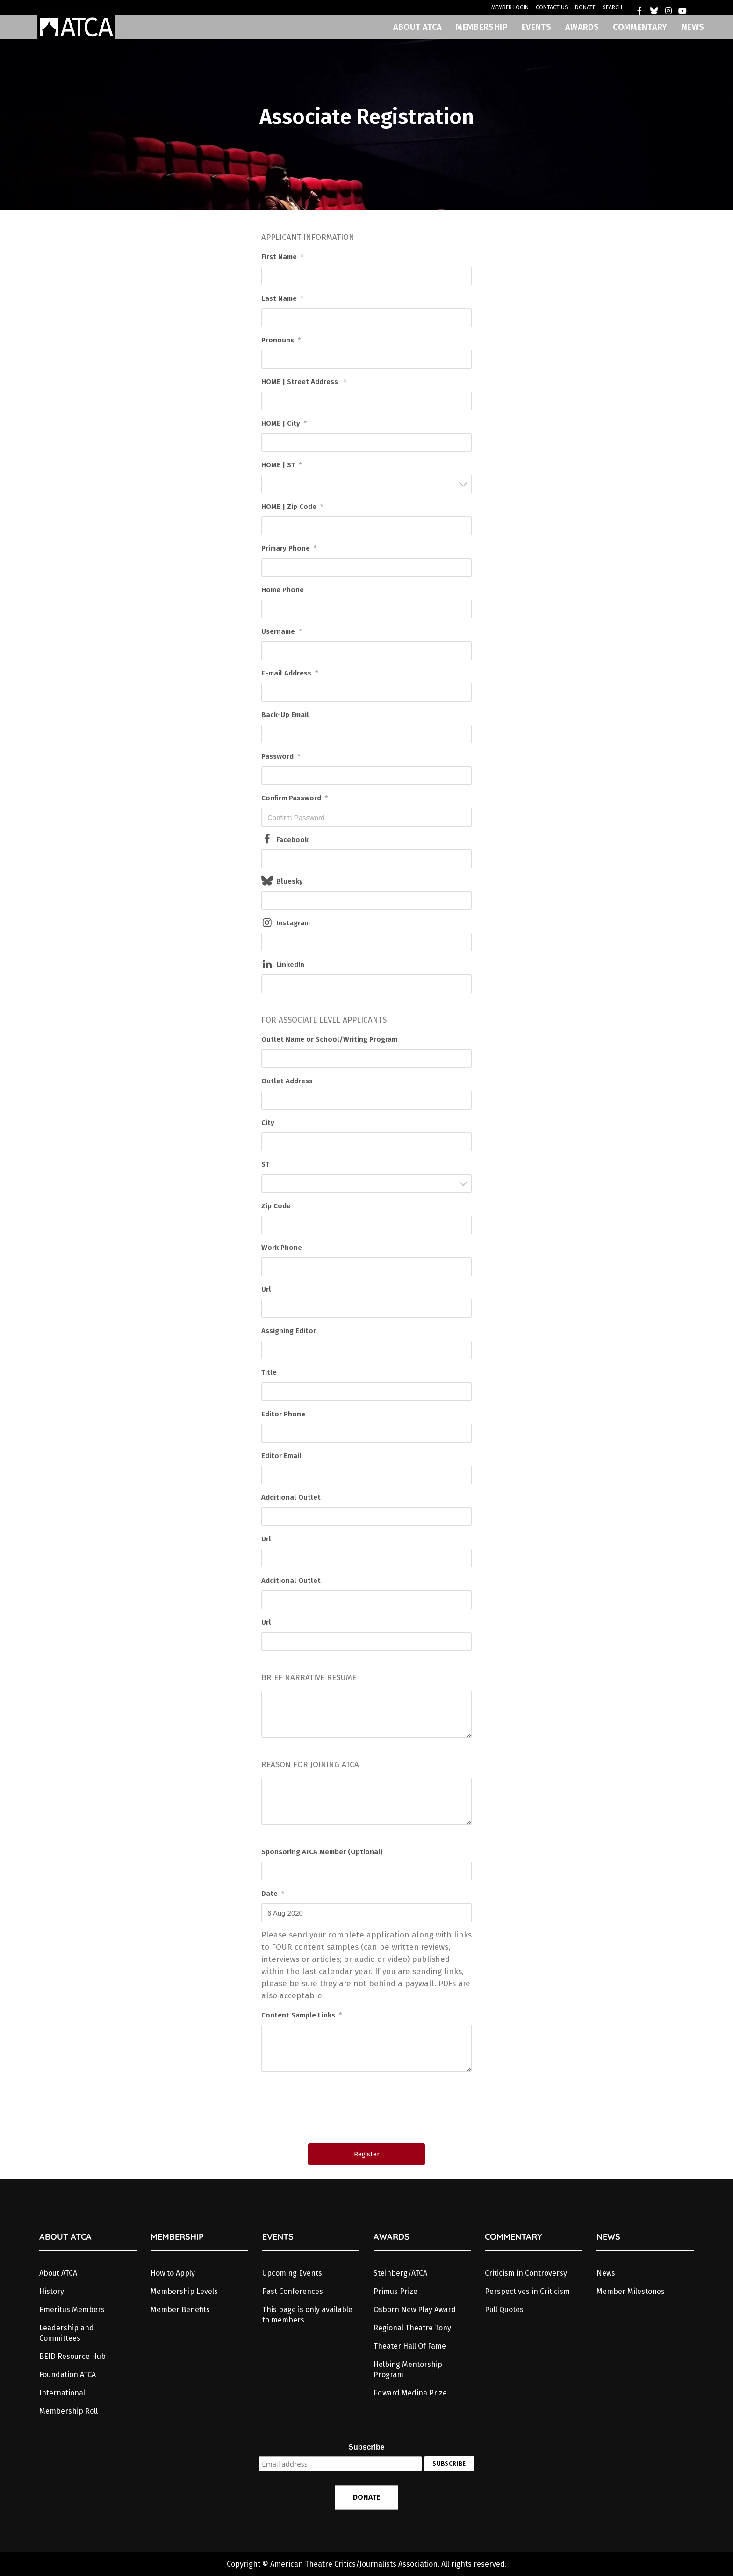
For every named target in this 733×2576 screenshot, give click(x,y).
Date (272, 1893)
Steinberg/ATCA (400, 2273)
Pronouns (281, 340)
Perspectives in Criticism (527, 2291)
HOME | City (284, 423)
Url (266, 1289)
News (605, 2273)
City (267, 1122)
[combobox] (366, 484)
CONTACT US (552, 7)
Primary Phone (288, 548)
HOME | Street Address (303, 381)
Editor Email (281, 1455)
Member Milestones (630, 2291)
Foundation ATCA (67, 2374)
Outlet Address (287, 1081)
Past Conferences (292, 2291)
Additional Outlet (291, 1497)
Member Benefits (180, 2309)
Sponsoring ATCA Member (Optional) (322, 1852)
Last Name (282, 298)
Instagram (293, 923)
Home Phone (282, 590)
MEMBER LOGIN (510, 7)
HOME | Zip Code (292, 506)
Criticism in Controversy (526, 2273)
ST (265, 1164)
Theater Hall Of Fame (410, 2346)
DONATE (585, 7)
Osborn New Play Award (415, 2309)
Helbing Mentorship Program (408, 2369)
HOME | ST (281, 465)
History (51, 2291)
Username (281, 631)
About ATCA (58, 2273)
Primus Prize (395, 2291)
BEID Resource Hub (72, 2356)
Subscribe (366, 2447)
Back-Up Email (285, 715)
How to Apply (173, 2273)
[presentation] (367, 2111)
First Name (282, 257)
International (62, 2392)
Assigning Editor (288, 1331)
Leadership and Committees (66, 2333)
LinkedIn (290, 964)
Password (280, 756)
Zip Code (276, 1206)
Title (269, 1372)
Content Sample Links (301, 2015)
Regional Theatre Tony (412, 2327)
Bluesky (289, 881)
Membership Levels (184, 2291)
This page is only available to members (307, 2314)
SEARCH (612, 7)
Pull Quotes (504, 2309)
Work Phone (281, 1247)
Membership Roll (68, 2411)
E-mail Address (289, 673)
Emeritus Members (72, 2309)
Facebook (292, 839)
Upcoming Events (292, 2273)
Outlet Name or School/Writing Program (329, 1039)
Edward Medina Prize (410, 2392)
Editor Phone (283, 1414)
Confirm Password (294, 798)
